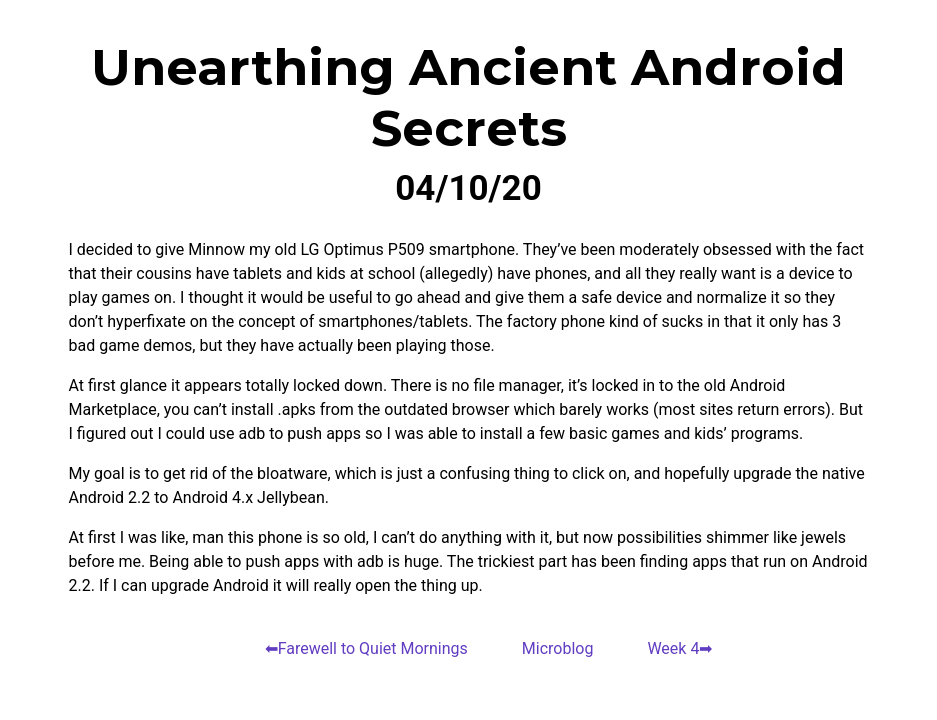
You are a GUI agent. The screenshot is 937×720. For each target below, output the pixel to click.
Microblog (558, 648)
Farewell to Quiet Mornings (373, 648)
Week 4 (673, 648)
